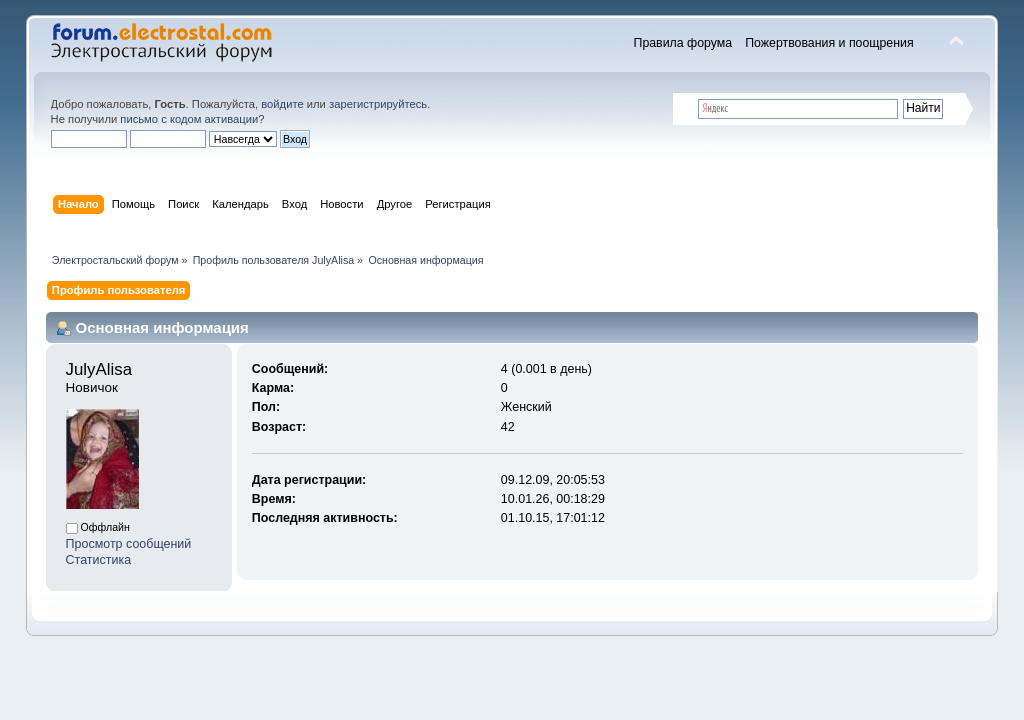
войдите (282, 104)
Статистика (99, 560)
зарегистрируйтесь (378, 104)
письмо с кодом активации (189, 119)
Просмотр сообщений (129, 544)
